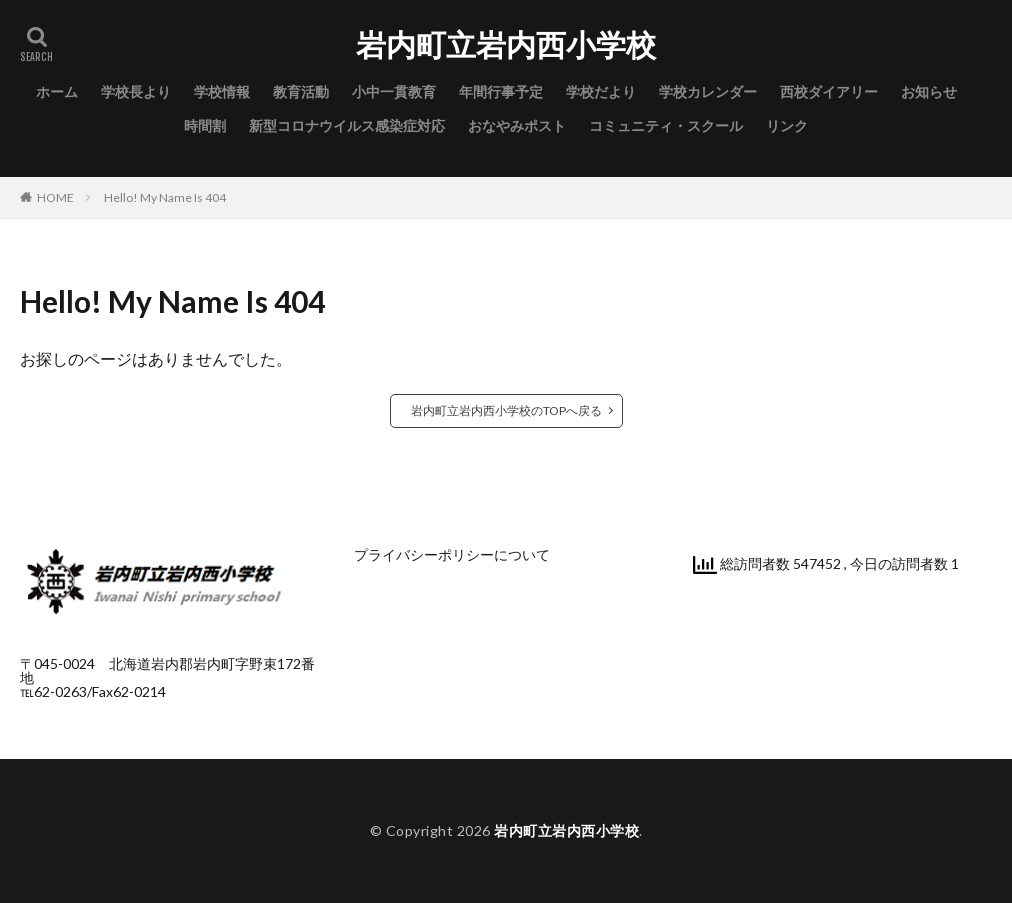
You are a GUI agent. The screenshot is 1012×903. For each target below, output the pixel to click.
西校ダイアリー (829, 91)
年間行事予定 (501, 91)
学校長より (136, 91)
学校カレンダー (708, 91)
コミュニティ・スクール (666, 125)
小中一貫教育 (394, 91)
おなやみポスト (517, 125)
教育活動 (301, 91)
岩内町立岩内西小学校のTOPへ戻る (506, 410)
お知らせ (929, 91)
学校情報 (222, 91)
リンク (787, 125)
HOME (55, 197)
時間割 (205, 125)
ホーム (57, 91)
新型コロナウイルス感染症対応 (347, 125)
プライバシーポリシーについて (452, 554)
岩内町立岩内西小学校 (506, 45)
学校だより (601, 91)
